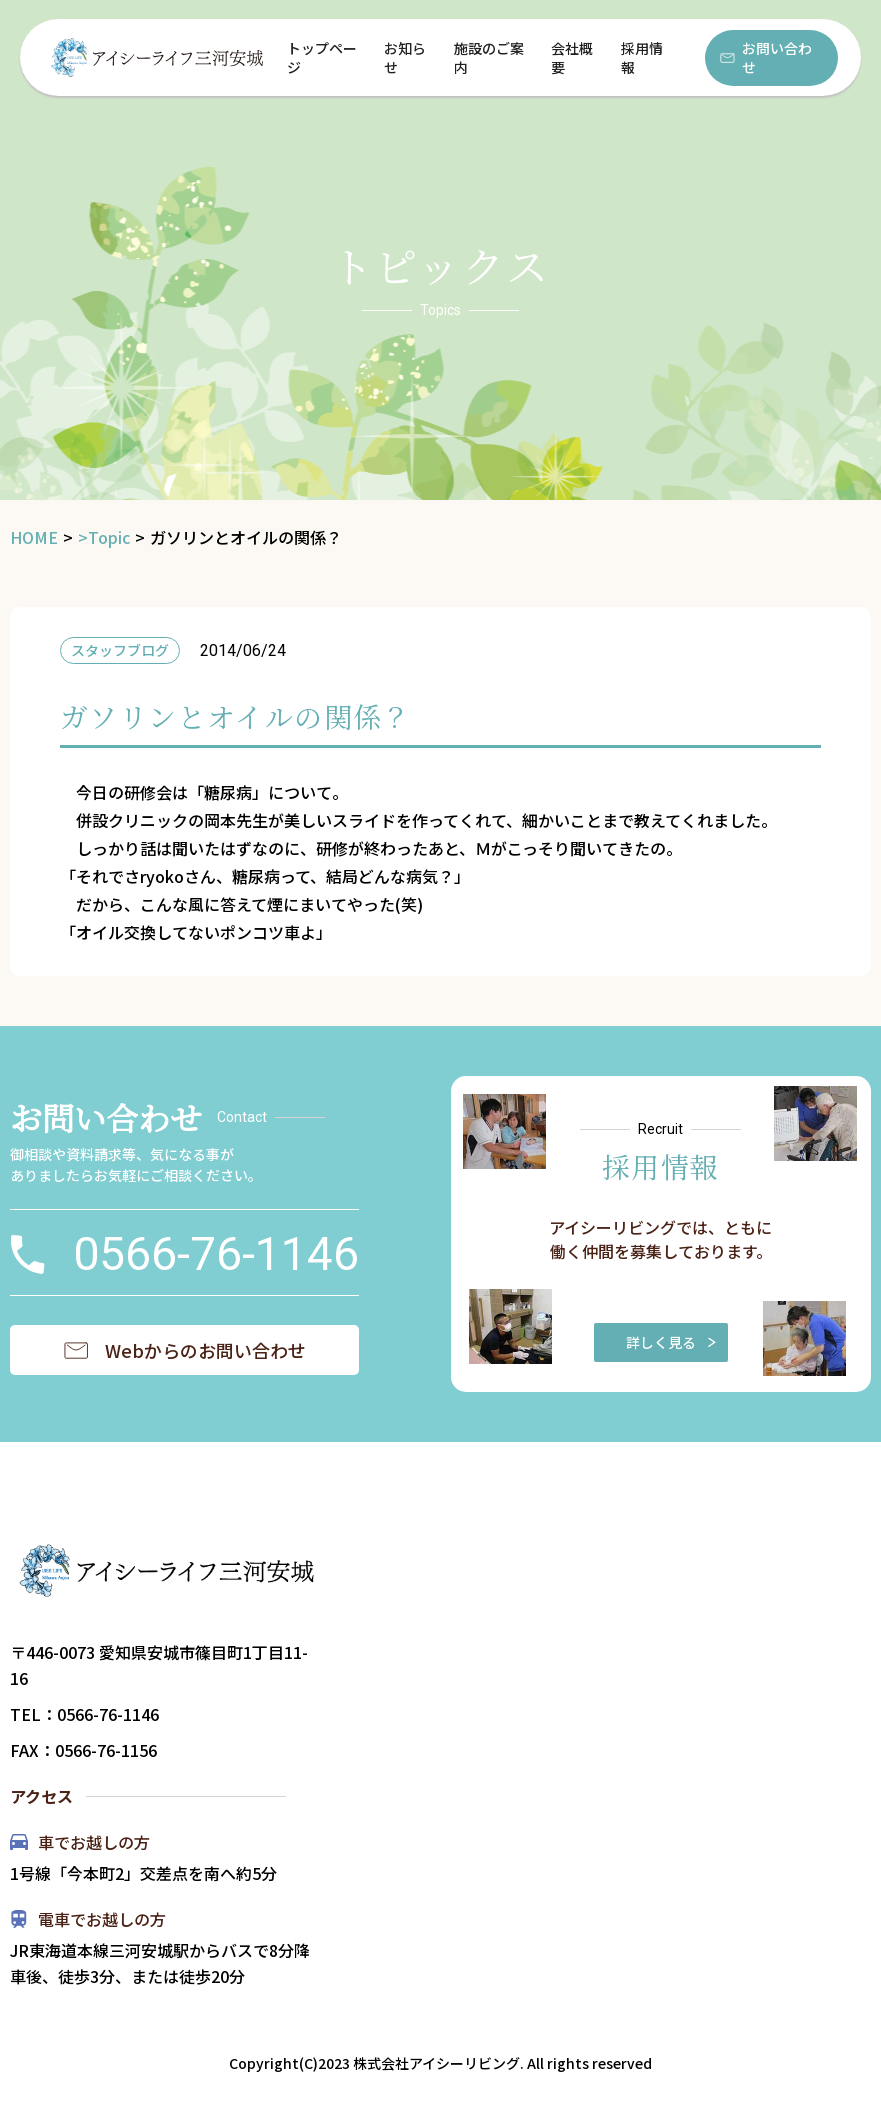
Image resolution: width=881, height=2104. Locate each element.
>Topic (104, 537)
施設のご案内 (489, 57)
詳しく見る (671, 1342)
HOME (34, 537)
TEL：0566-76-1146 (84, 1714)
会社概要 (572, 57)
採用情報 (642, 57)
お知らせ (405, 57)
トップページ (322, 57)
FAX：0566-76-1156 (83, 1750)
